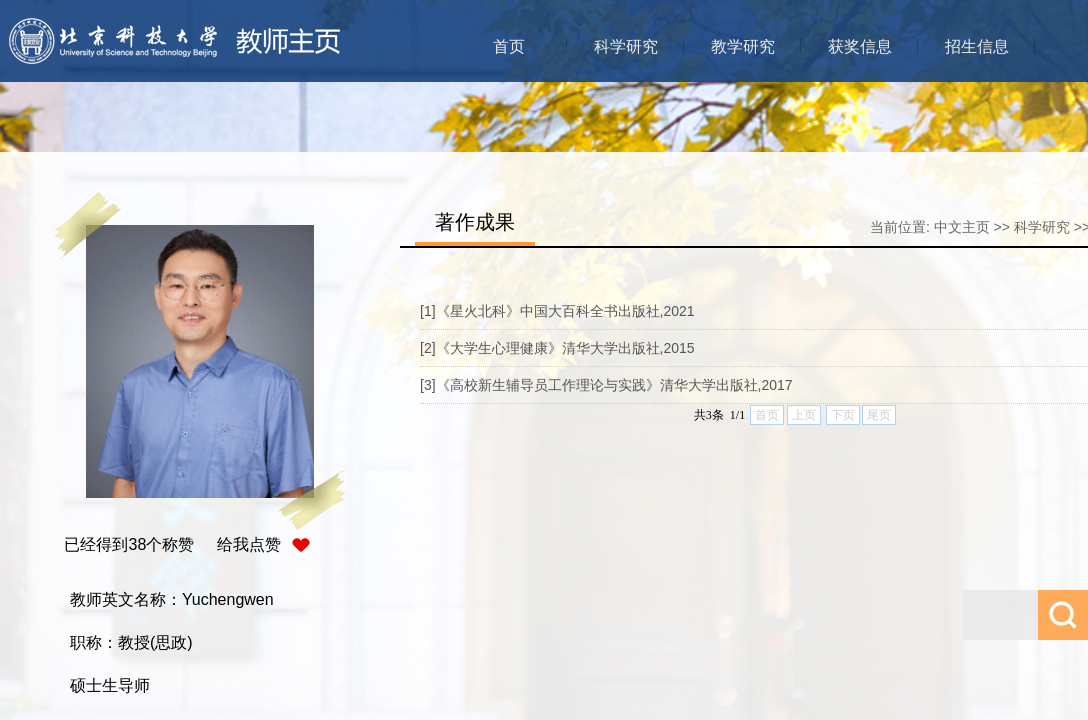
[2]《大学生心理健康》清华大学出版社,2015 (557, 348)
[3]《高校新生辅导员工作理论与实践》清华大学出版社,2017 (606, 385)
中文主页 (962, 227)
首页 (509, 46)
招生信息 (977, 46)
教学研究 (743, 46)
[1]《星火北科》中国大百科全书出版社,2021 (557, 311)
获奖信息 (860, 46)
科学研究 (626, 46)
